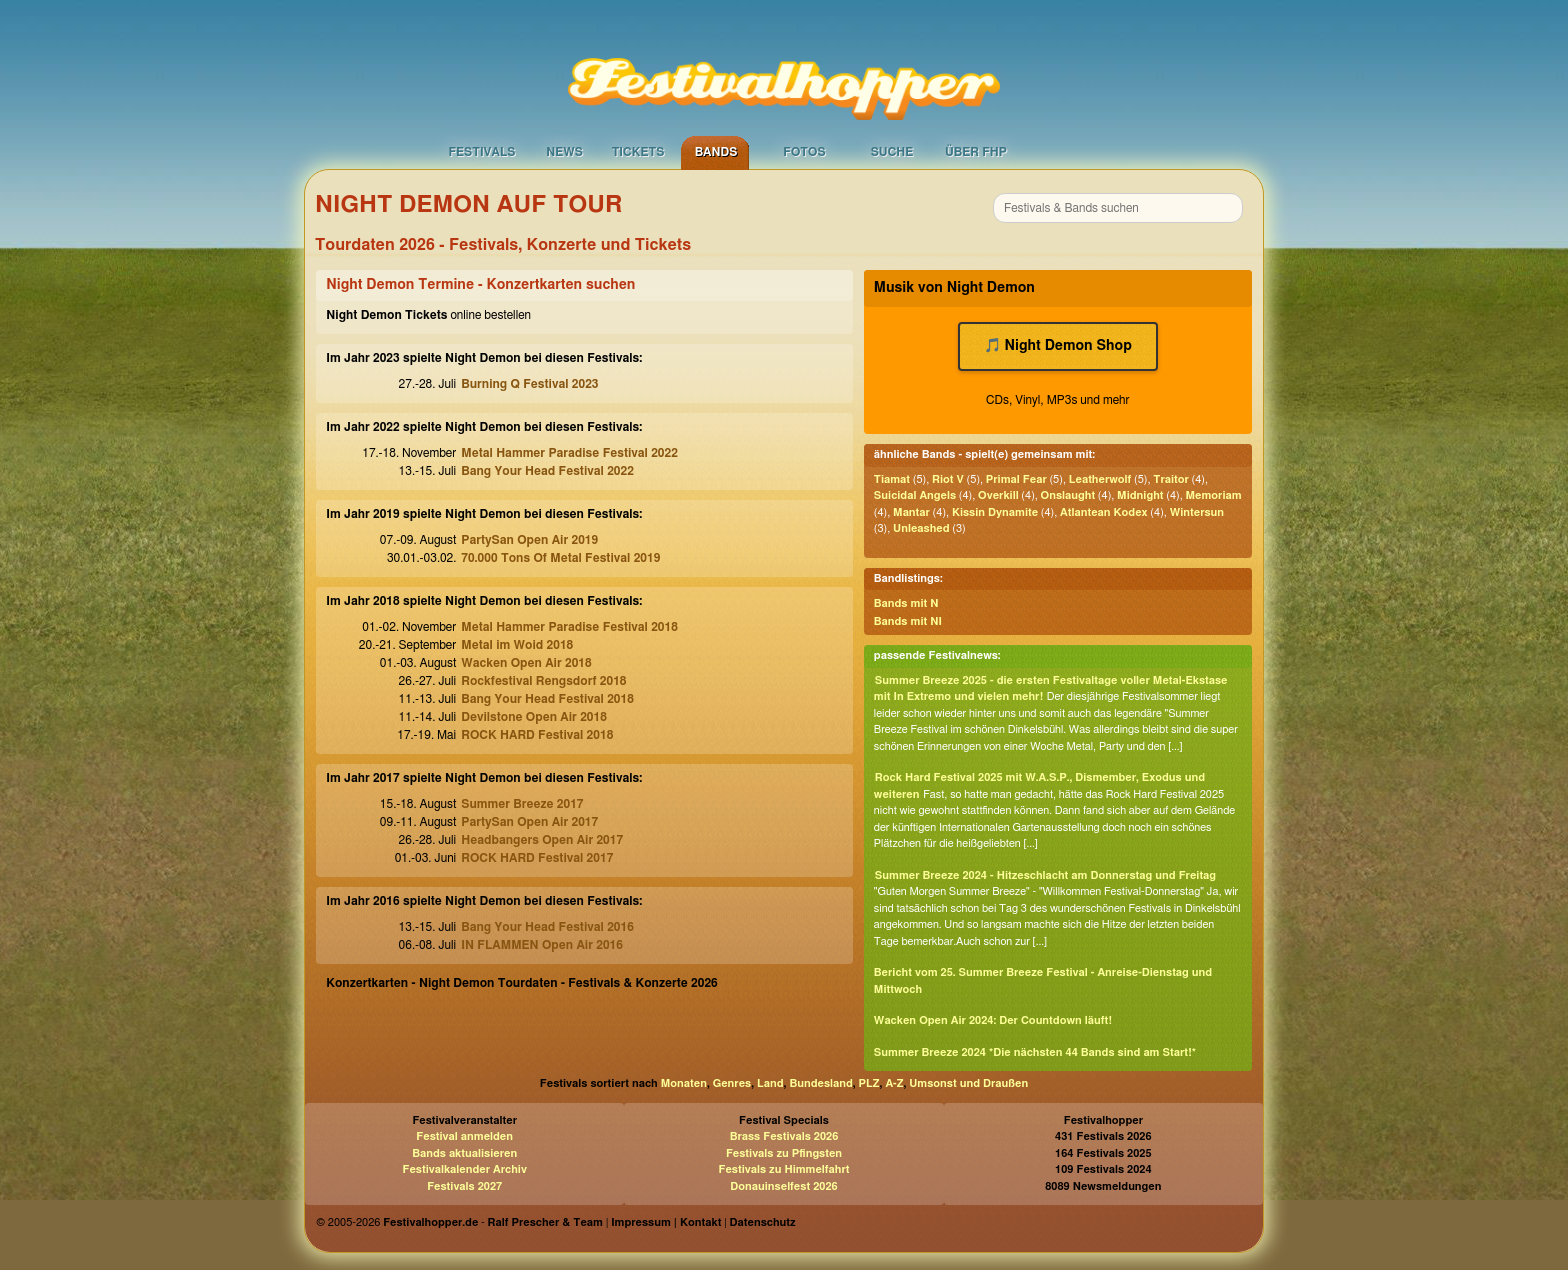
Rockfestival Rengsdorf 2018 (543, 681)
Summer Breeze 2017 (522, 804)
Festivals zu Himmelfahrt (783, 1169)
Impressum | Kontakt (666, 1222)
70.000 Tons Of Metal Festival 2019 (560, 558)
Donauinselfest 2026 (783, 1186)
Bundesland (820, 1083)
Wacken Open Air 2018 (526, 663)
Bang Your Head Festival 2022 (547, 471)
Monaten (684, 1083)
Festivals (481, 152)
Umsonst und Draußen (968, 1083)
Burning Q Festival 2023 (529, 384)
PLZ (869, 1083)
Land (770, 1083)
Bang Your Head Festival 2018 (547, 699)
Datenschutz (763, 1222)
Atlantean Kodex (1104, 512)
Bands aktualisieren (464, 1153)
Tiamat (892, 479)
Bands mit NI (908, 621)
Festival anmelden (464, 1136)
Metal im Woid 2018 (517, 645)
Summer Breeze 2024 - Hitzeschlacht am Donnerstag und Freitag (1045, 875)
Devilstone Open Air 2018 (534, 717)
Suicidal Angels (915, 495)
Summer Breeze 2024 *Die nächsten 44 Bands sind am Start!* (1035, 1052)
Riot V (948, 479)
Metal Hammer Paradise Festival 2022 (569, 453)
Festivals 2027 (464, 1186)
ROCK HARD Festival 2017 (537, 858)
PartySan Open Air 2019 (529, 540)
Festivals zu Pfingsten (784, 1153)
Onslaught (1068, 495)
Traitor (1171, 479)
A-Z (894, 1083)
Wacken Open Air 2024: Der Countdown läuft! (993, 1020)
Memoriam (1214, 495)
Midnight (1140, 495)
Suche (892, 152)
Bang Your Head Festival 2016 (547, 927)
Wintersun (1197, 512)
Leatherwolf (1100, 479)
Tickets (638, 152)
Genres (732, 1083)
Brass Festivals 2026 (784, 1136)
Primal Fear (1016, 479)
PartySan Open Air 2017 (529, 822)
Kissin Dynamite (995, 512)
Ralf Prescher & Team (545, 1222)
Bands (716, 152)
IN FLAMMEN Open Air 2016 (542, 945)
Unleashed (921, 528)
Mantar (911, 512)
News (564, 152)
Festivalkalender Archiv (464, 1169)
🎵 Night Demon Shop (1058, 346)
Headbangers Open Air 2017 (542, 840)
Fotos (804, 152)
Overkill (998, 495)
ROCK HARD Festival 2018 (537, 735)
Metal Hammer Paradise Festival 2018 (569, 627)
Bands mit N (906, 603)
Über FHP (976, 152)
